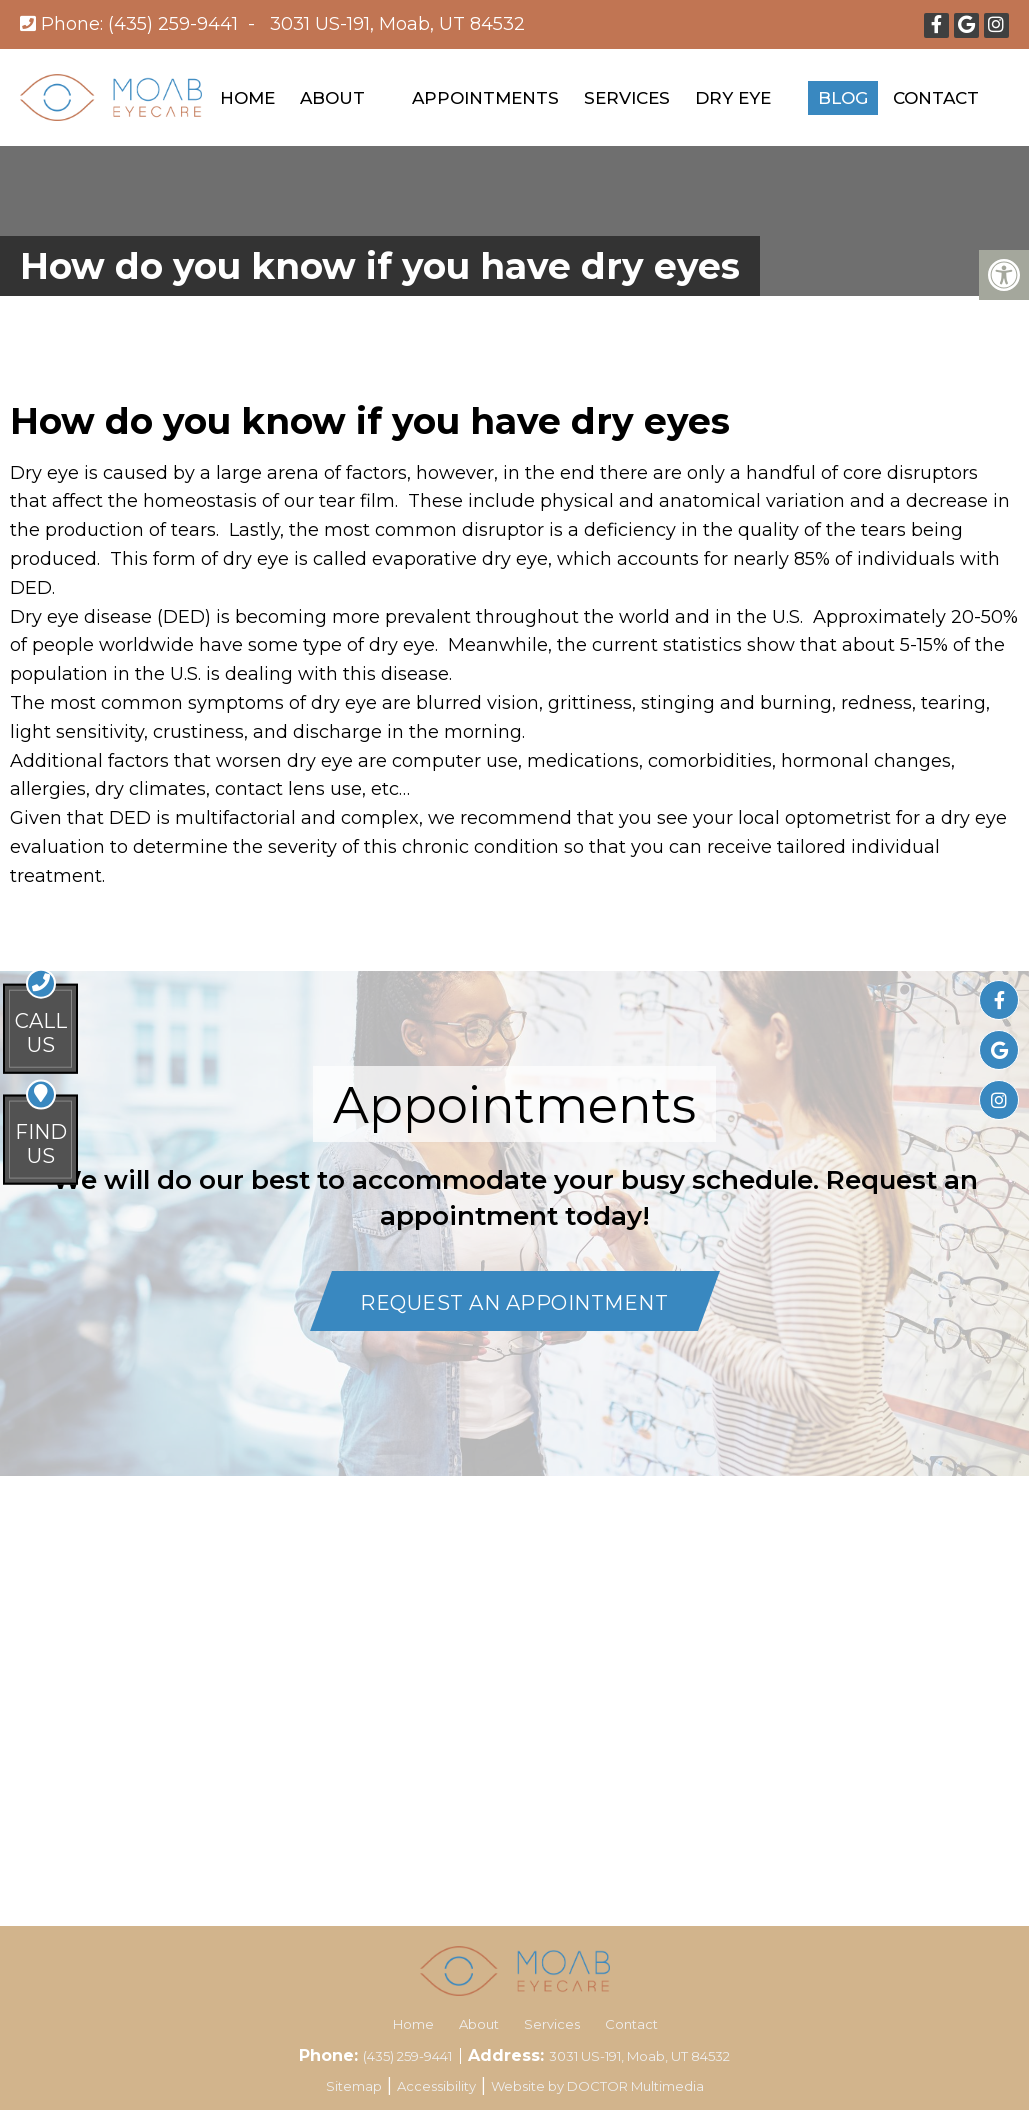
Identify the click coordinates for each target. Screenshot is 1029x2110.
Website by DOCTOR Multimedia (597, 2086)
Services (627, 98)
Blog (843, 98)
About (332, 98)
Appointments (485, 98)
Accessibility (436, 2086)
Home (247, 98)
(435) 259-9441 (173, 24)
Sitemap (354, 2086)
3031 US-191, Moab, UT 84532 (397, 24)
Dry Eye (733, 98)
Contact (936, 98)
